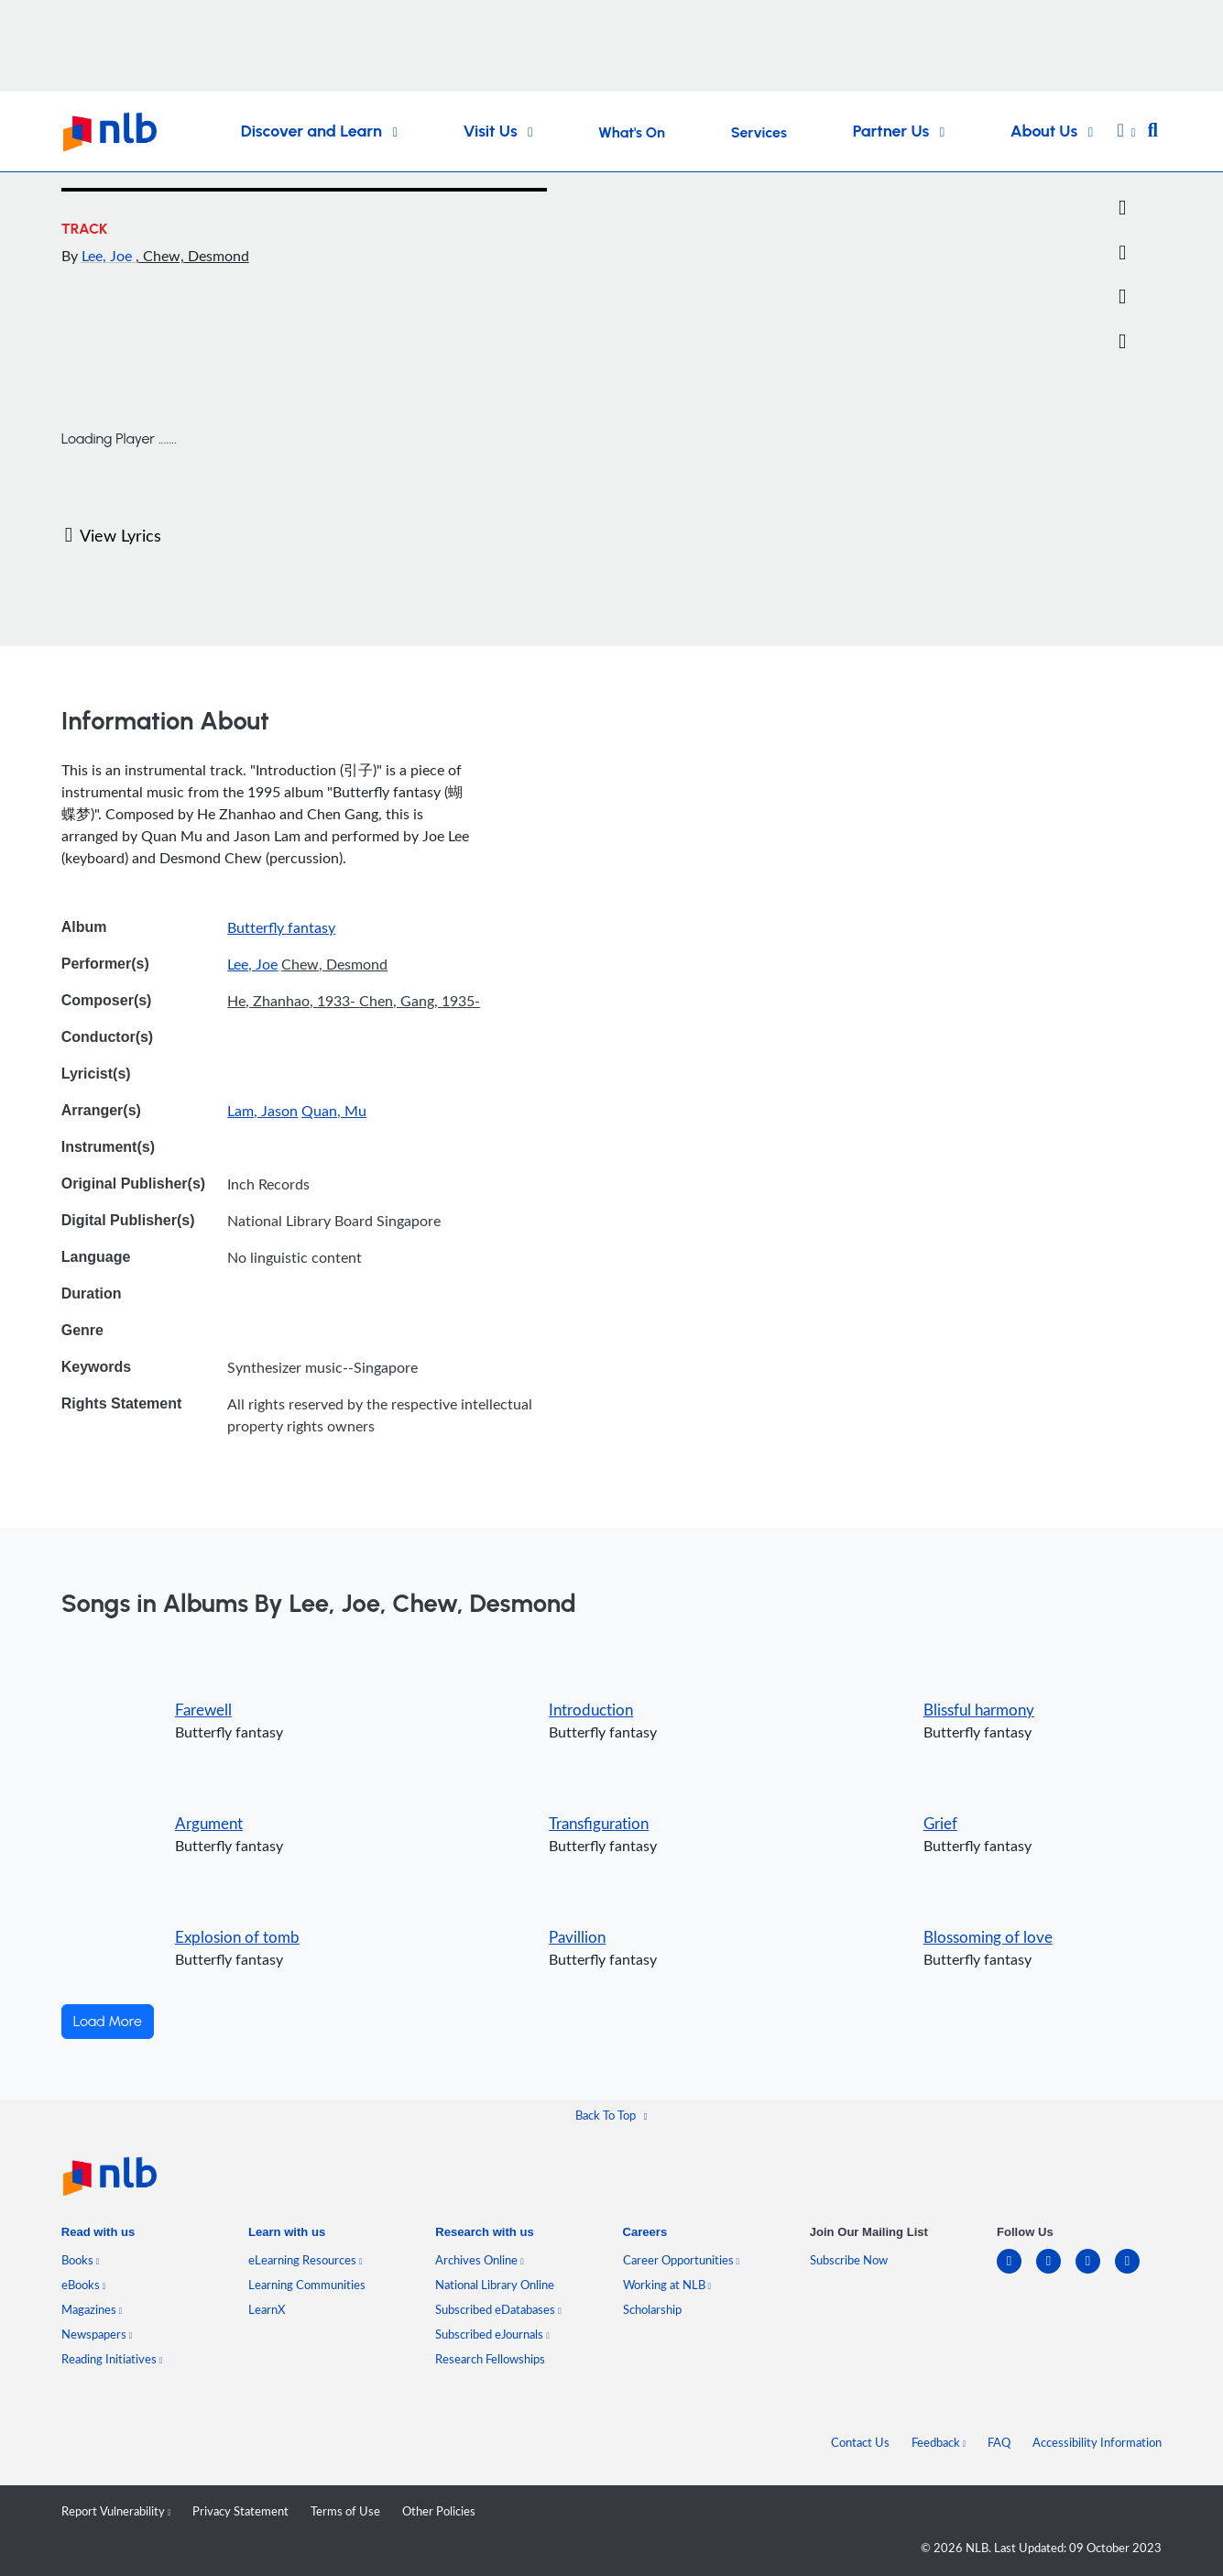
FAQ (999, 2442)
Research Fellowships (490, 2359)
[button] (1127, 132)
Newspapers (97, 2334)
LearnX (266, 2309)
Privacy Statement (240, 2511)
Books (80, 2260)
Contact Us (860, 2442)
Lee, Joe (109, 256)
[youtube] (1134, 2272)
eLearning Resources (305, 2260)
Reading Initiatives (112, 2359)
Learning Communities (307, 2284)
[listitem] (98, 2236)
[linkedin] (1016, 2272)
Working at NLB (667, 2284)
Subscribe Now (849, 2260)
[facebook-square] (1056, 2272)
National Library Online (494, 2284)
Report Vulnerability (116, 2511)
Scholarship (652, 2309)
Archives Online (479, 2260)
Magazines (92, 2309)
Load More (107, 2021)
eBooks (83, 2284)
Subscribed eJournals (492, 2334)
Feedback (939, 2442)
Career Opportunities (681, 2260)
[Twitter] (1122, 208)
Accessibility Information (1097, 2442)
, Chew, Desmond (192, 256)
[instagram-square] (1095, 2272)
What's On (631, 132)
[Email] (1122, 253)
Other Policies (438, 2511)
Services (759, 132)
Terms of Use (345, 2511)
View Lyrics (113, 535)
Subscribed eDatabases (498, 2309)
